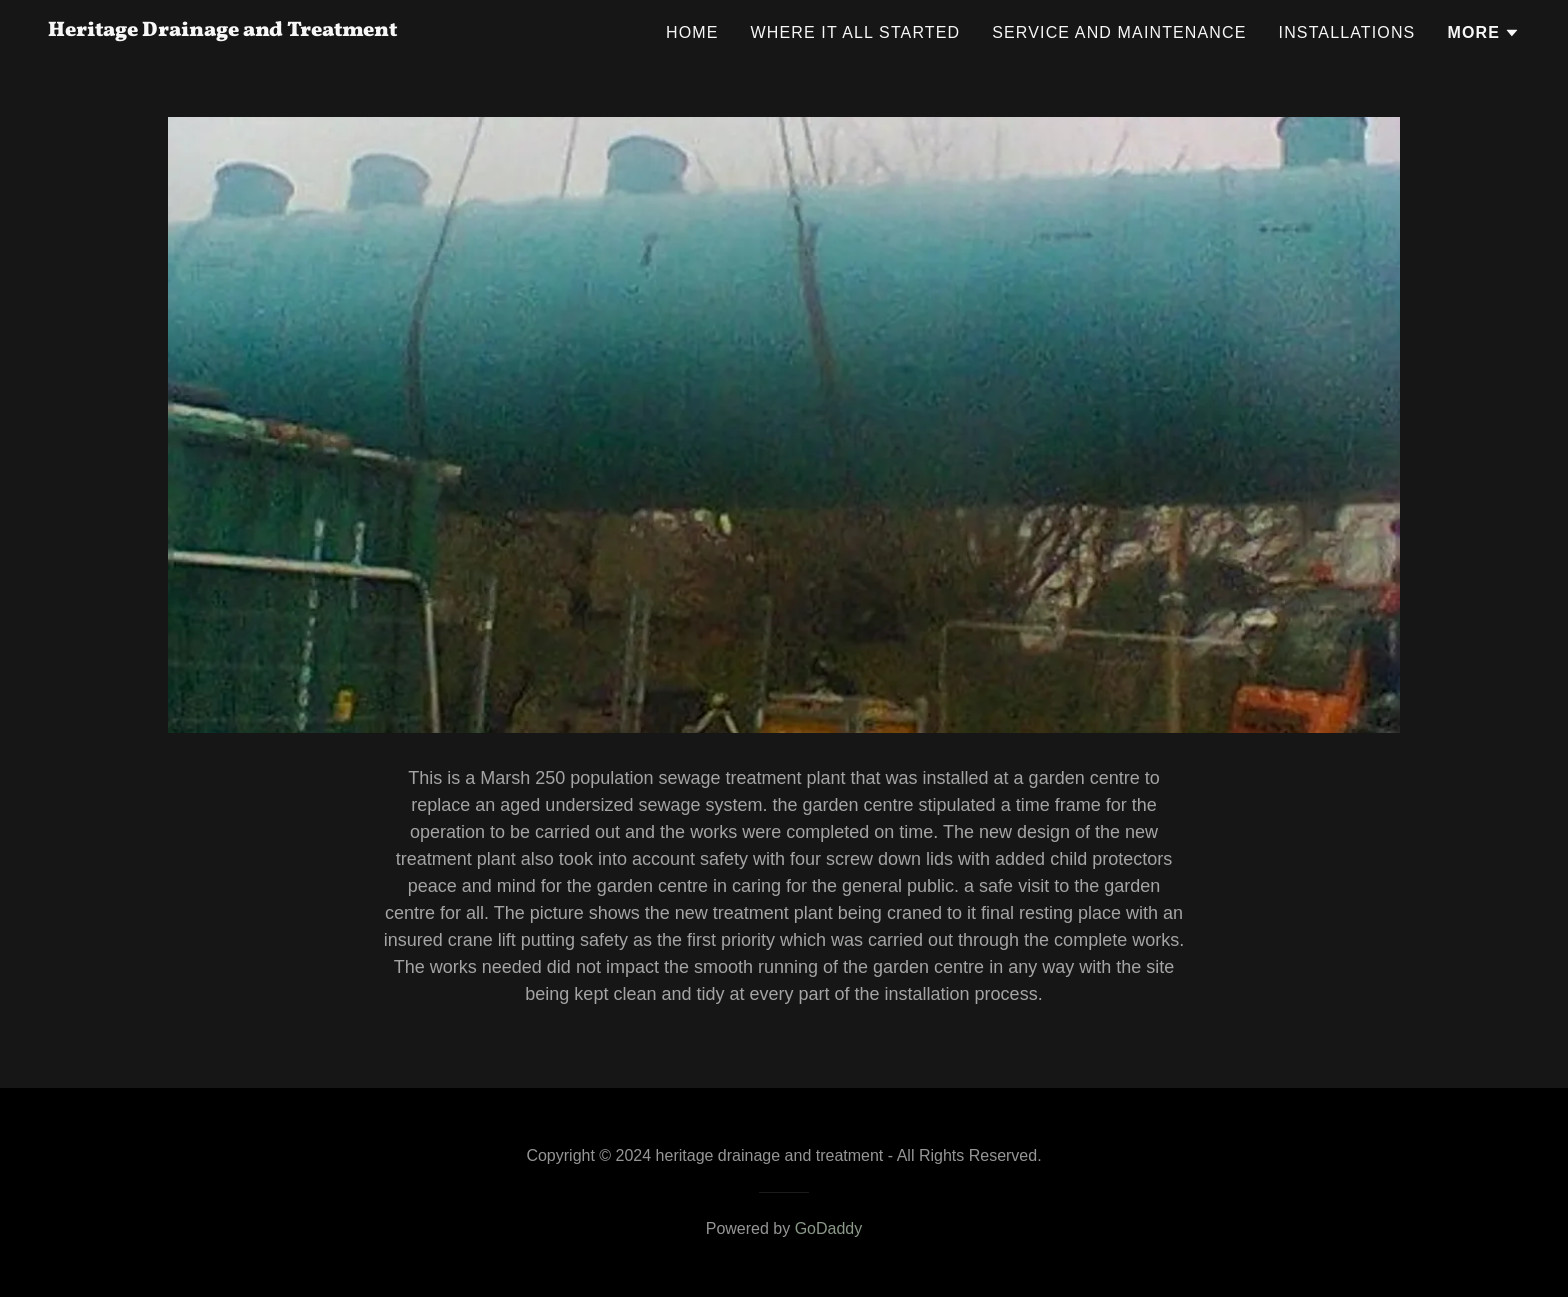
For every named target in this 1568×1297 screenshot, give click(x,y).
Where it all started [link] (856, 32)
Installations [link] (1347, 32)
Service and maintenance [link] (1119, 32)
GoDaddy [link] (829, 1228)
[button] (1483, 33)
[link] (222, 30)
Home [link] (692, 32)
